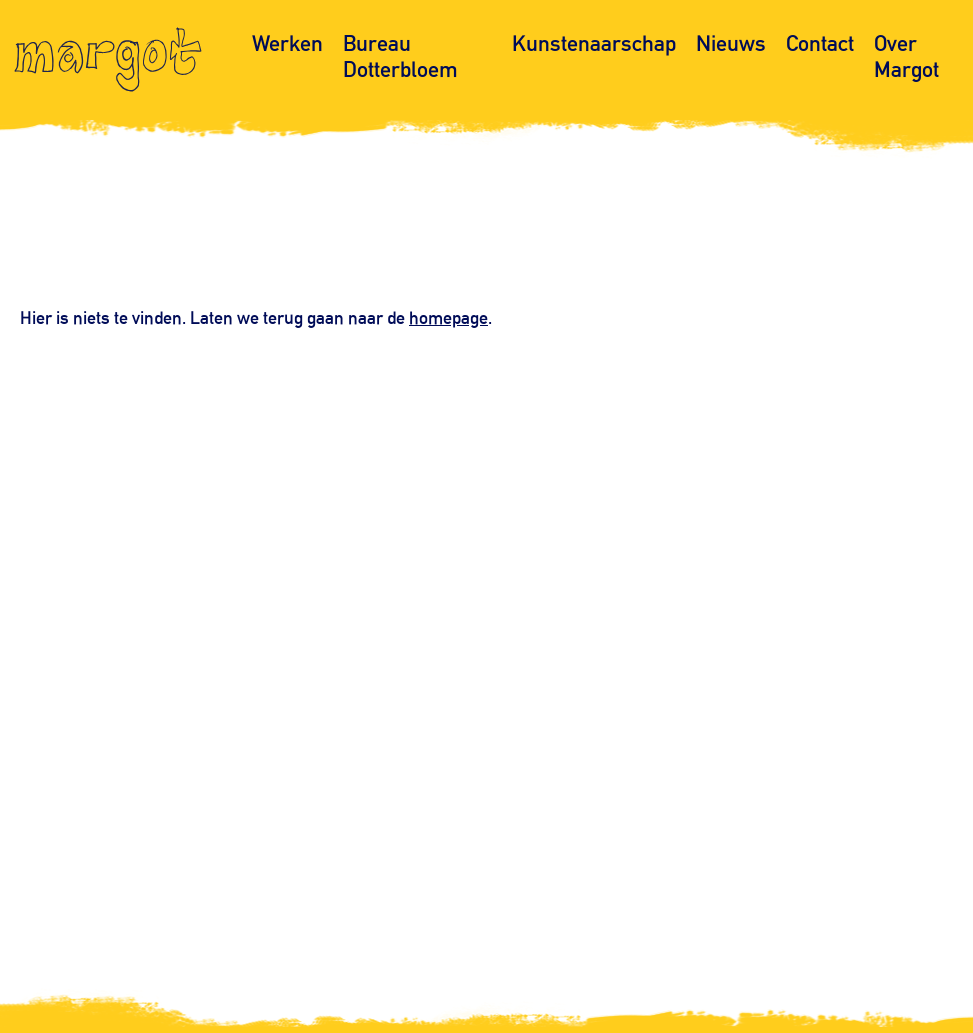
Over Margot (906, 56)
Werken (287, 43)
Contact (820, 43)
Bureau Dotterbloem (400, 56)
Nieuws (731, 43)
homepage (448, 316)
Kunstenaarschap (594, 43)
